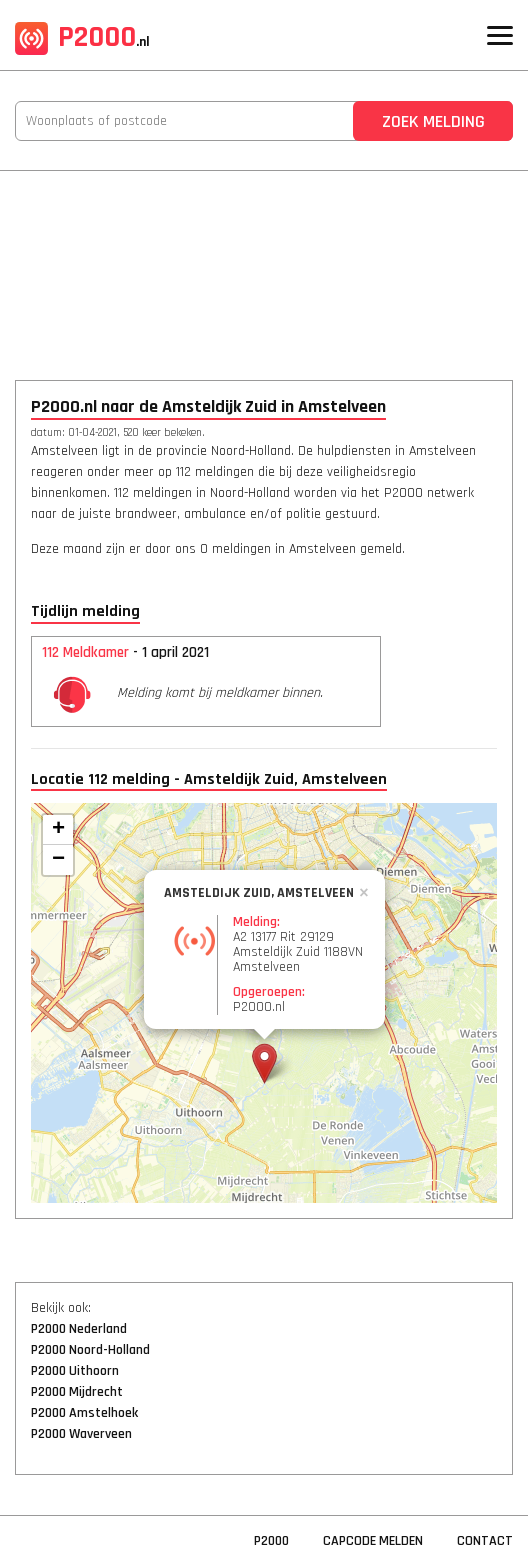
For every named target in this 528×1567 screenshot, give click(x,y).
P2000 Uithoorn (75, 1371)
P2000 (82, 37)
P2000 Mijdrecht (77, 1392)
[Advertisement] (264, 262)
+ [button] (58, 830)
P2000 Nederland (79, 1329)
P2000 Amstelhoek (84, 1413)
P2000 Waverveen (81, 1434)
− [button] (58, 860)
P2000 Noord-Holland (90, 1350)
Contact (485, 1541)
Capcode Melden (373, 1541)
